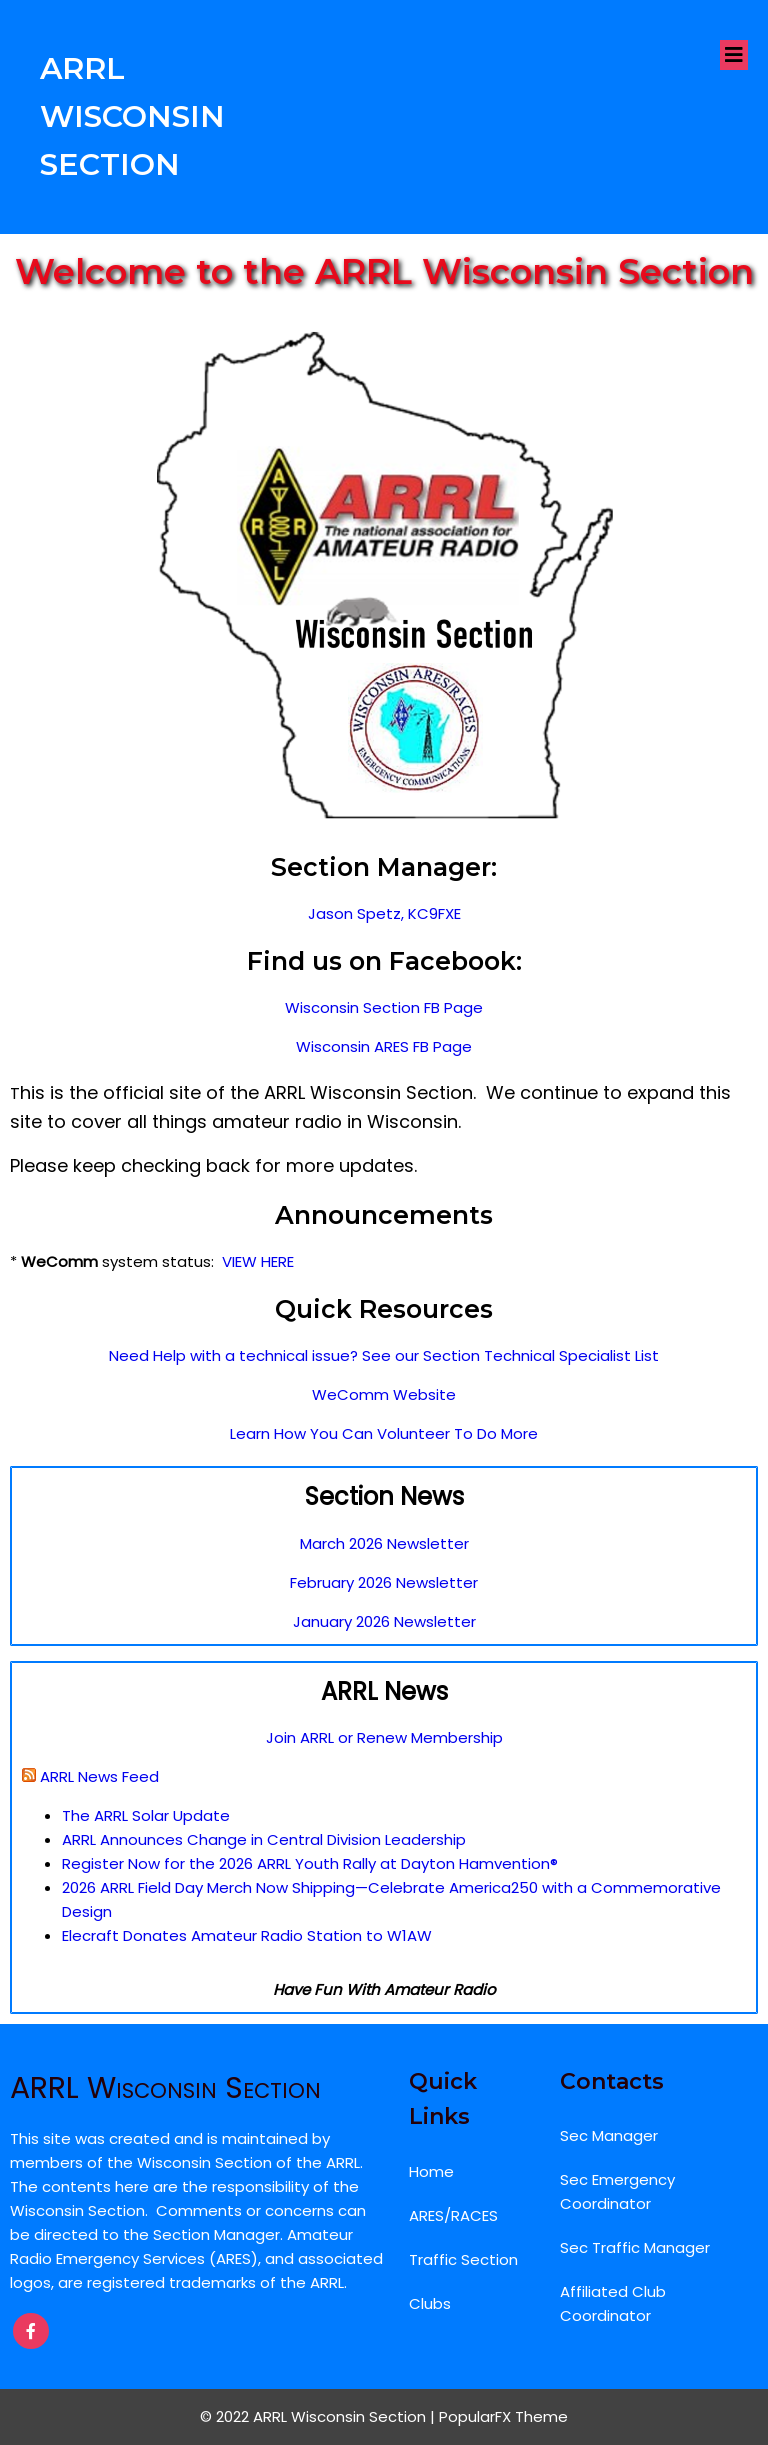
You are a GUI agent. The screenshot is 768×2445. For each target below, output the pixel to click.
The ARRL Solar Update (146, 1815)
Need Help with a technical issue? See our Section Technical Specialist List (384, 1355)
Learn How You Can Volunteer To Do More (384, 1433)
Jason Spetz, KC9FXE (384, 913)
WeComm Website (384, 1394)
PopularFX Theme (503, 2416)
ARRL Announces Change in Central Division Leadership (264, 1839)
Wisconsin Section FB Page (384, 1007)
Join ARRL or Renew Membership (384, 1737)
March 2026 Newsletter (384, 1543)
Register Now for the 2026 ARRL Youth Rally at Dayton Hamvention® (310, 1863)
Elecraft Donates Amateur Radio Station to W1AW (247, 1935)
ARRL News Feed (99, 1776)
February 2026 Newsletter (384, 1582)
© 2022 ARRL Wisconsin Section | (319, 2416)
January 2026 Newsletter (384, 1621)
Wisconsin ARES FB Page (384, 1046)
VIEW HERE (258, 1261)
